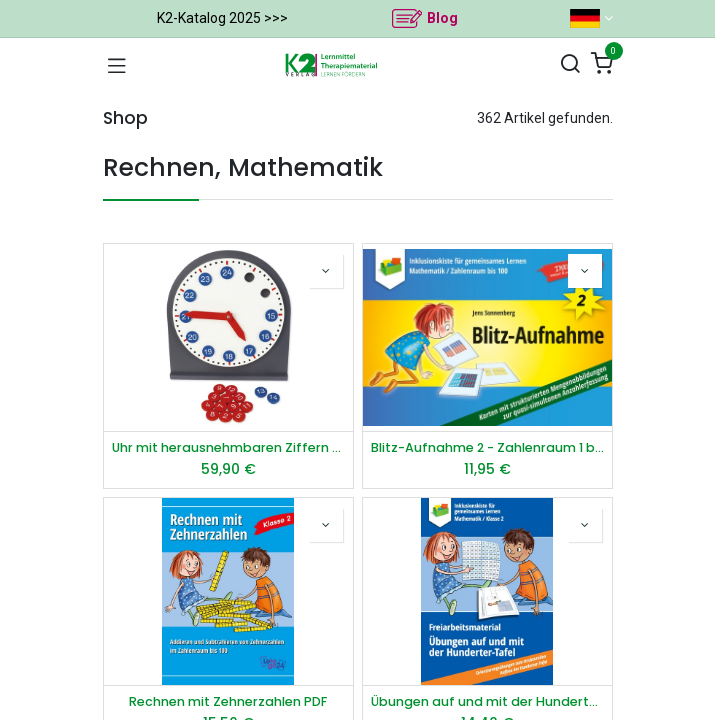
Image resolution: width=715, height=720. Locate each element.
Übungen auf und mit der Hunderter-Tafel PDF (487, 701)
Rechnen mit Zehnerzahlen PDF (228, 701)
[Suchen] (570, 64)
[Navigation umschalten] (117, 65)
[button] (326, 271)
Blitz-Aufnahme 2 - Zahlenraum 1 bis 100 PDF (487, 447)
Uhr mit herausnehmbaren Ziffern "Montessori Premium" (228, 447)
